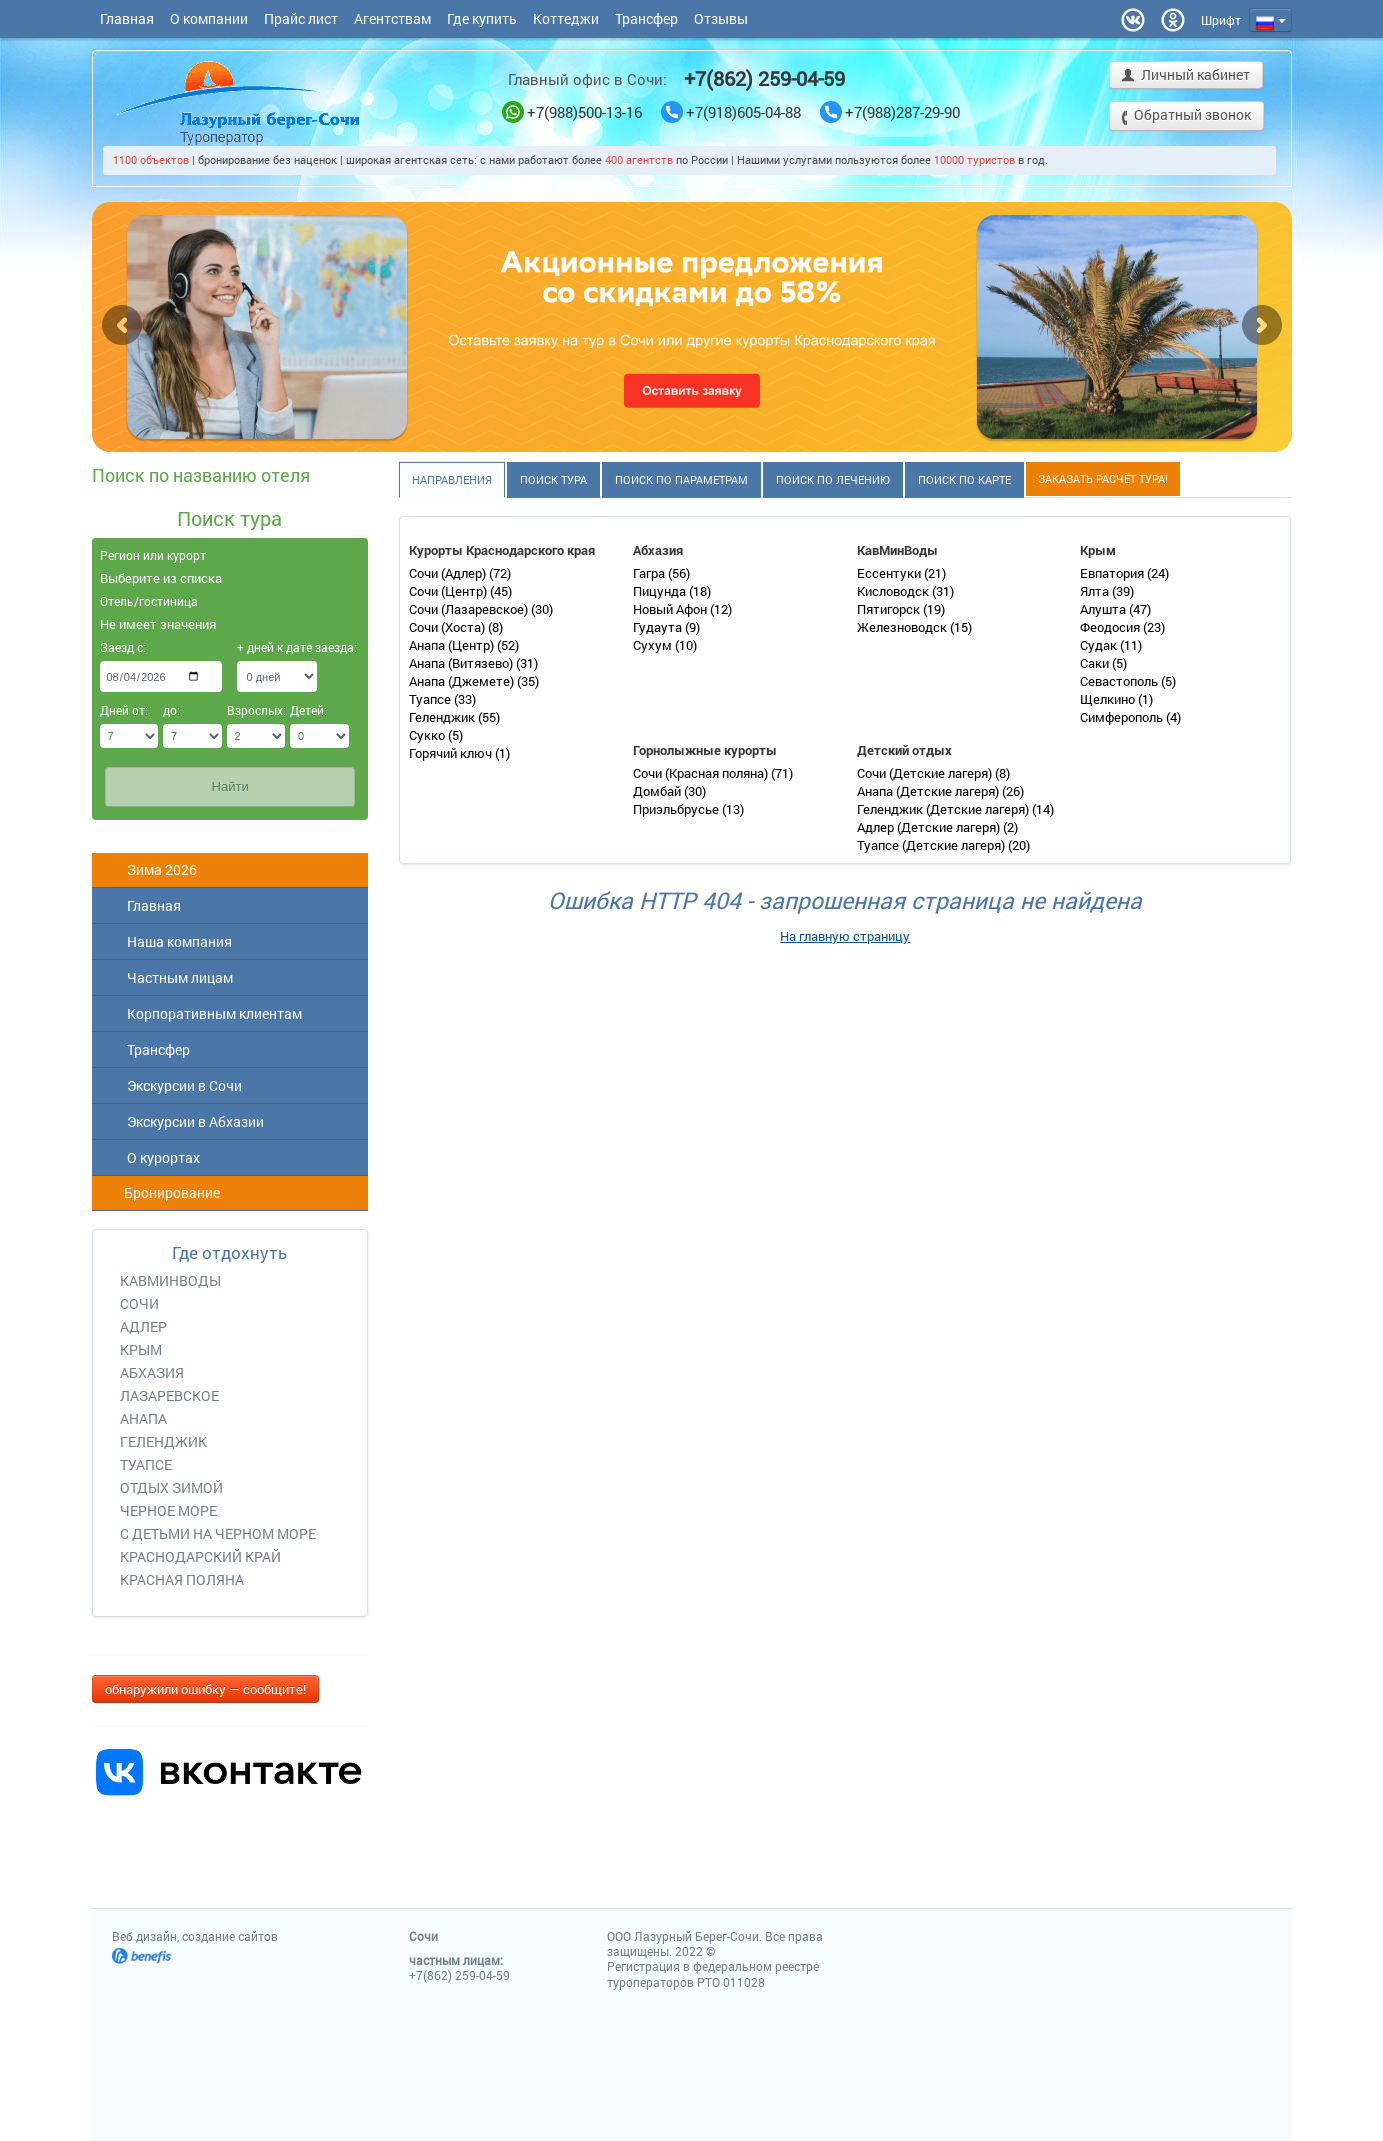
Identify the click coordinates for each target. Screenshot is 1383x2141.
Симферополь (1123, 717)
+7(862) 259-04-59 (764, 78)
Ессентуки (890, 573)
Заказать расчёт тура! (1103, 478)
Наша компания (167, 941)
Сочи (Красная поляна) (702, 773)
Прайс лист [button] (301, 18)
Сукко (428, 735)
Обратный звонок (1186, 116)
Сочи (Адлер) (449, 573)
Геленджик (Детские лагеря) (944, 809)
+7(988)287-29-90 (890, 113)
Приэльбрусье (677, 809)
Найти (230, 786)
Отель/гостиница (149, 601)
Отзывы (721, 18)
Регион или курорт (153, 555)
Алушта (1104, 609)
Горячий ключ (452, 753)
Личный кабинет (1186, 76)
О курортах (151, 1157)
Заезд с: (123, 647)
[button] (1221, 20)
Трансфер (646, 18)
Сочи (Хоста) (448, 627)
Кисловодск (894, 591)
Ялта (1096, 591)
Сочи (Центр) (449, 591)
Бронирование (161, 1192)
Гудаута (659, 627)
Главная (127, 18)
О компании (209, 18)
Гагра (650, 573)
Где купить (482, 18)
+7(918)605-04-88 (731, 113)
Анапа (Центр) (453, 645)
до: (171, 710)
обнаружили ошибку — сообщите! (205, 1689)
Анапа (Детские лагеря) (929, 791)
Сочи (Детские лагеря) (926, 773)
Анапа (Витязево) (462, 663)
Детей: (308, 710)
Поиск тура (553, 479)
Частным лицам (167, 977)
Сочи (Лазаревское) (470, 609)
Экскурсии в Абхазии (183, 1121)
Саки (1096, 663)
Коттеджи (566, 18)
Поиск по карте (964, 479)
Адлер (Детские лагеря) (930, 827)
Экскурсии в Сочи (172, 1085)
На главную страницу (845, 936)
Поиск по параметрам (681, 479)
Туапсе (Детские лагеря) (932, 845)
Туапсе (431, 699)
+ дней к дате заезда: (277, 647)
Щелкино (1109, 699)
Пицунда (661, 591)
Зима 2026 (149, 869)
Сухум (654, 645)
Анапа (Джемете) (463, 681)
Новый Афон (671, 609)
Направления (452, 479)
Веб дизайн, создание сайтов (195, 1936)
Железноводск (903, 627)
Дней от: (124, 710)
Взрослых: (256, 710)
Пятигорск (890, 609)
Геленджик (443, 717)
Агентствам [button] (392, 18)
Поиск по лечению (833, 479)
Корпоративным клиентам (202, 1013)
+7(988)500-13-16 (572, 113)
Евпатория (1113, 573)
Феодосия (1111, 627)
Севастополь (1120, 681)
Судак (1100, 645)
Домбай (658, 791)
